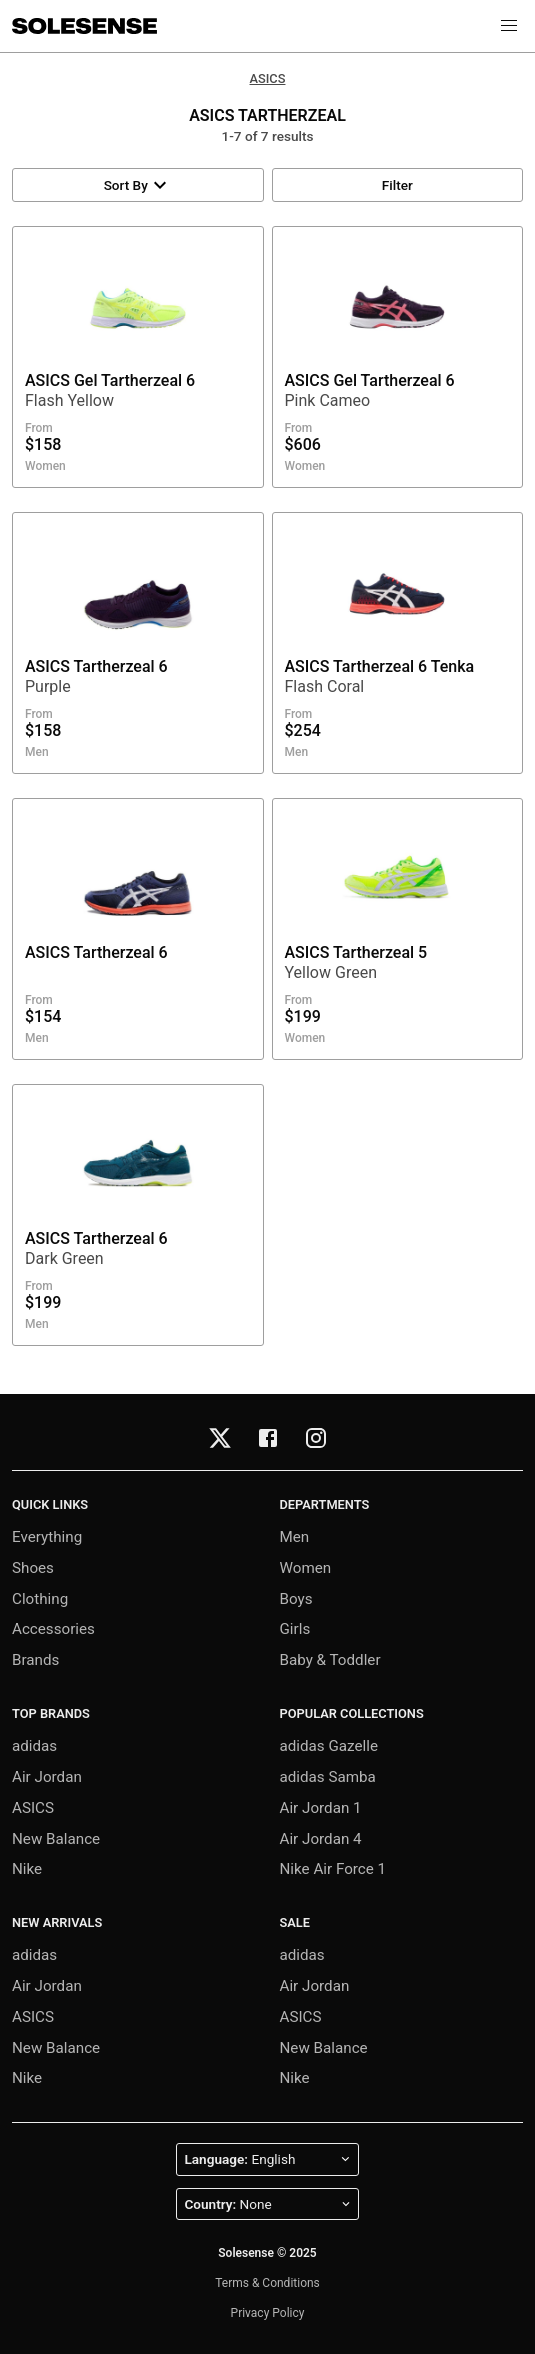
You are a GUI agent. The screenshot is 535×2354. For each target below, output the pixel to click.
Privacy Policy (268, 2313)
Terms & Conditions (267, 2283)
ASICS (268, 78)
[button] (509, 26)
